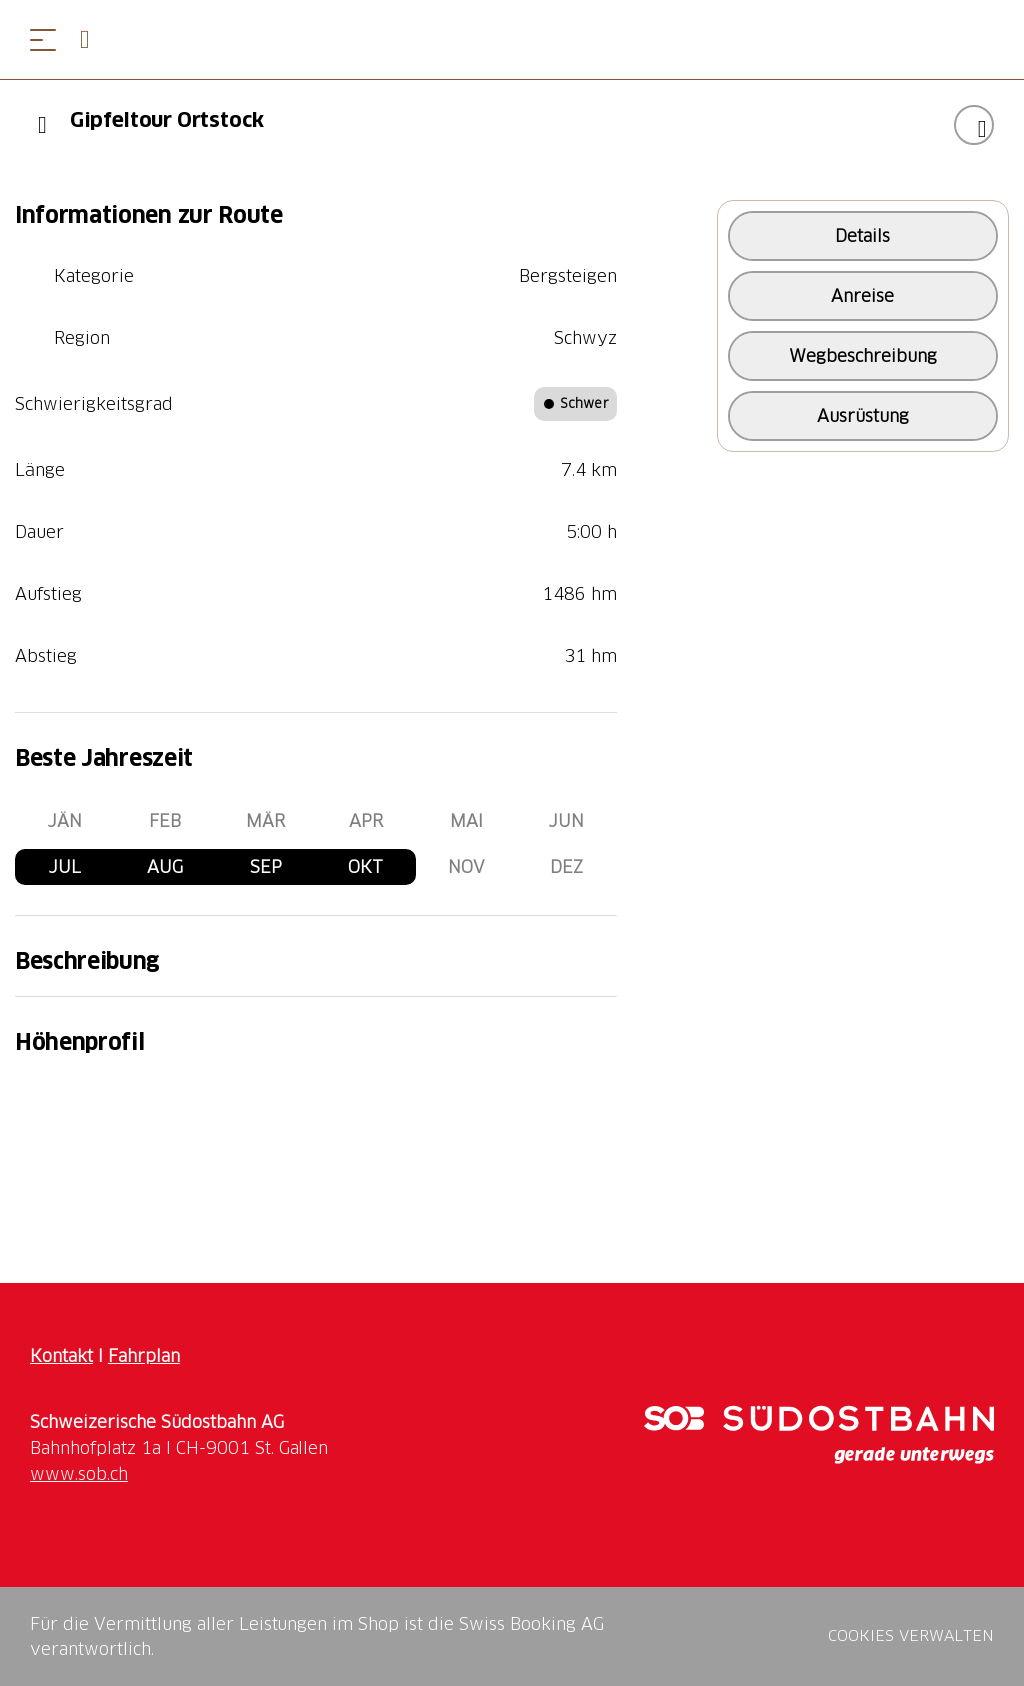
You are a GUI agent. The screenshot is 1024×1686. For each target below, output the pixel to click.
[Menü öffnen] (43, 39)
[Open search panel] (93, 39)
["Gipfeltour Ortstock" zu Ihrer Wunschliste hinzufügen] (974, 125)
